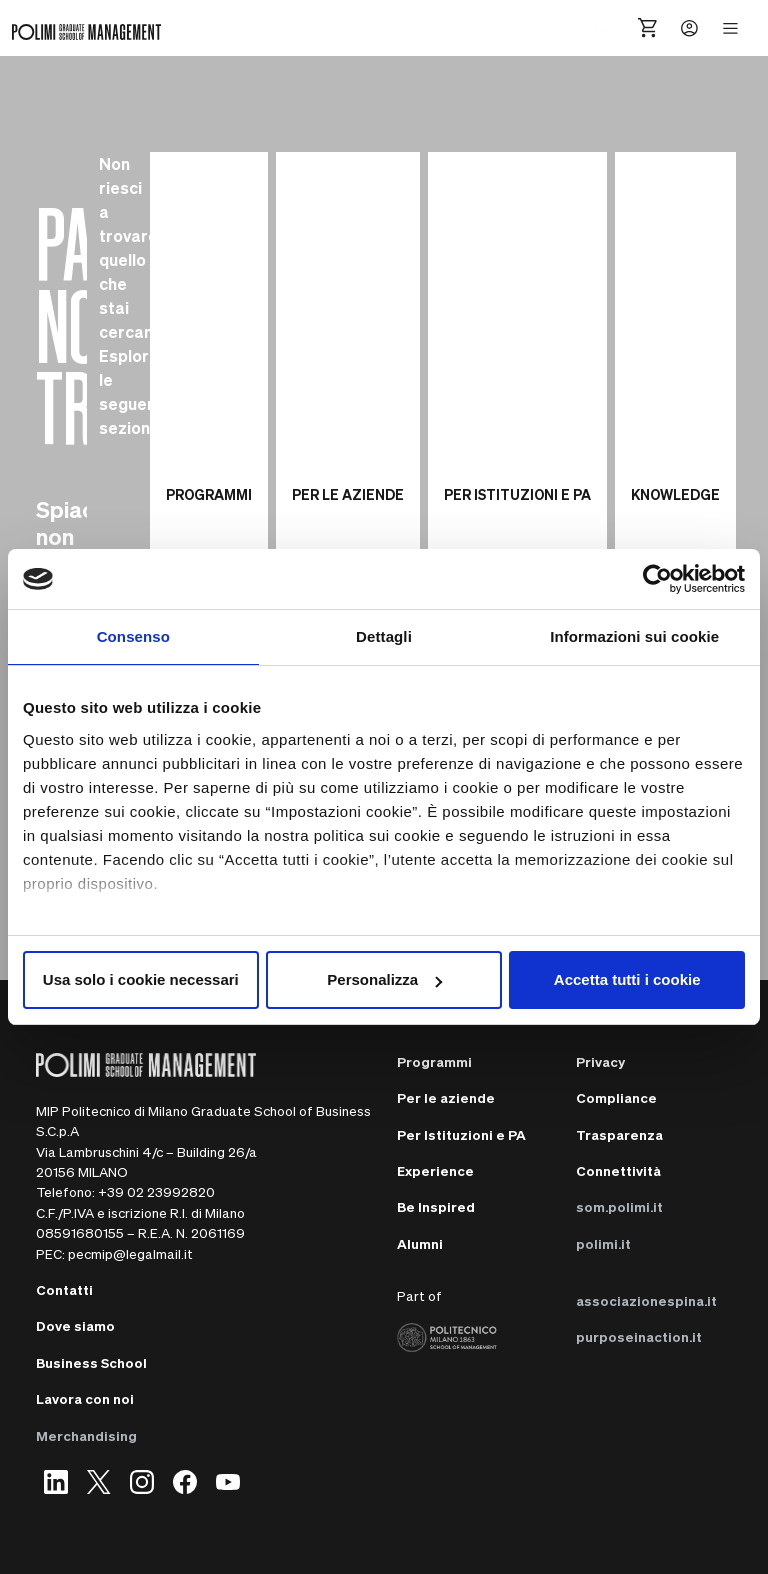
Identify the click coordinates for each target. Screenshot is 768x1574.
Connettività (618, 1170)
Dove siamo (75, 1325)
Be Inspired (436, 1206)
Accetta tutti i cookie (627, 979)
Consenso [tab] (133, 636)
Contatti (64, 1289)
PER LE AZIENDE (348, 494)
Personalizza (384, 979)
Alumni (420, 1243)
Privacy (600, 1061)
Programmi (434, 1061)
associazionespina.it (646, 1300)
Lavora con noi (85, 1398)
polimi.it (603, 1243)
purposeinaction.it (639, 1336)
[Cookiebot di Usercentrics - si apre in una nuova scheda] (657, 579)
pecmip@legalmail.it (130, 1253)
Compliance (616, 1097)
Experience (435, 1170)
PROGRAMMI (209, 494)
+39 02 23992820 (156, 1191)
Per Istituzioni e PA (461, 1134)
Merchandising (86, 1435)
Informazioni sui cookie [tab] (634, 636)
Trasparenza (619, 1134)
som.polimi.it (619, 1206)
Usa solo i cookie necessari (141, 979)
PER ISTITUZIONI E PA (517, 494)
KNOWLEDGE (675, 494)
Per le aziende (446, 1097)
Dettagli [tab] (384, 636)
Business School (91, 1362)
